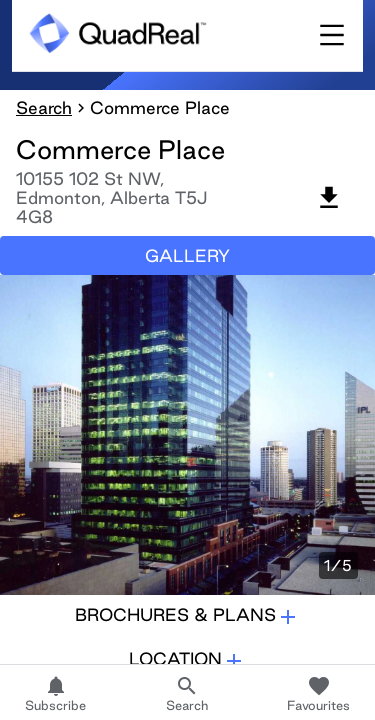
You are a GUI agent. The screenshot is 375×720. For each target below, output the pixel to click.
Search (44, 107)
